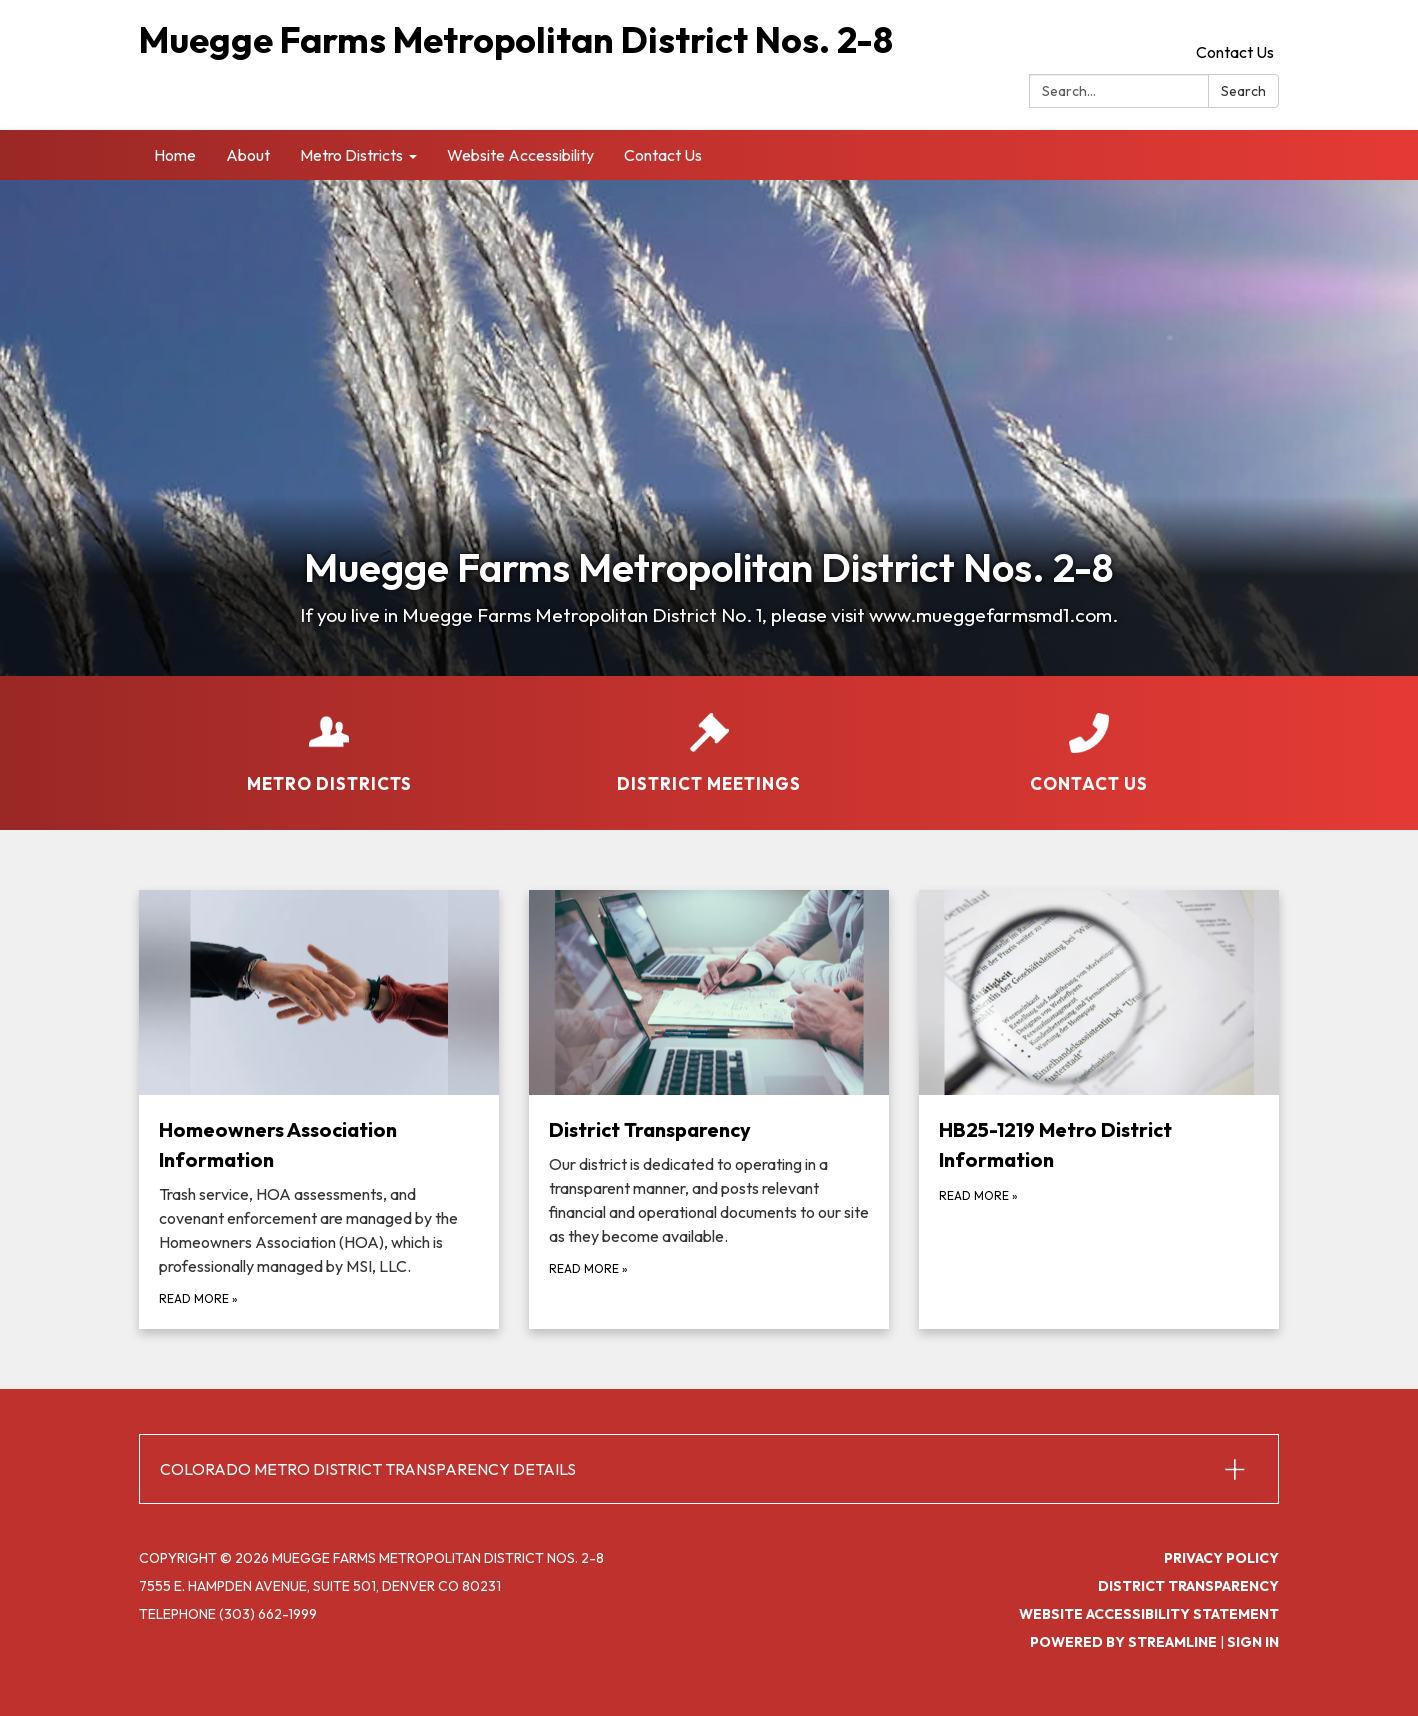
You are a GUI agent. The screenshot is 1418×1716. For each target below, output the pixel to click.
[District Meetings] (709, 740)
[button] (709, 1469)
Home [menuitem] (175, 155)
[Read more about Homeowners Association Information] (319, 1110)
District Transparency (1188, 1586)
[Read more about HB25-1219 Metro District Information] (1099, 1110)
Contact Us (1235, 52)
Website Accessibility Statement (1149, 1614)
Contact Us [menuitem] (663, 155)
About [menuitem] (248, 155)
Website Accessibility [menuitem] (520, 155)
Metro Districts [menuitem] (351, 155)
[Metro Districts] (329, 740)
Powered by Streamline (1123, 1642)
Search (1243, 91)
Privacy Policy (1221, 1558)
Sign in (1253, 1642)
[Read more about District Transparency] (709, 1110)
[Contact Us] (1089, 740)
